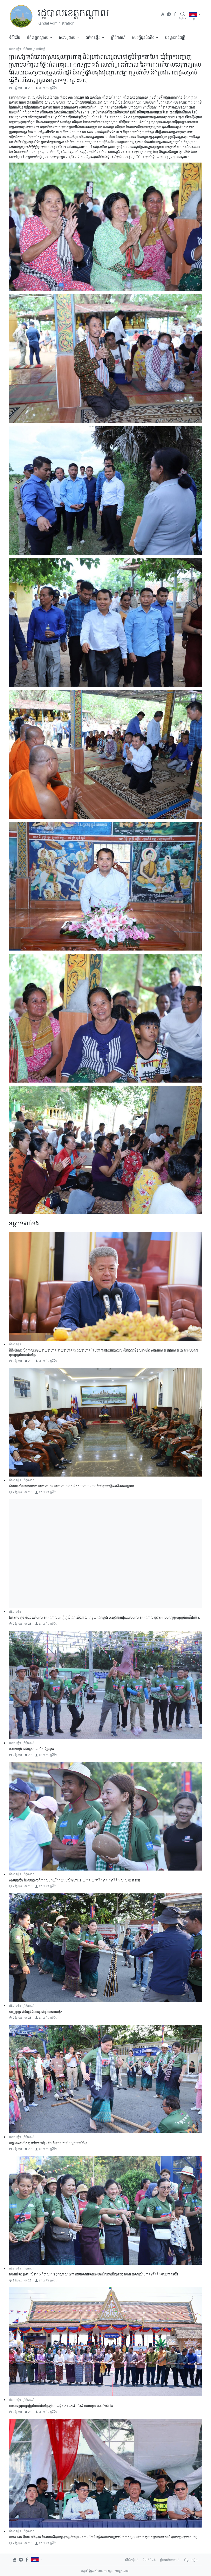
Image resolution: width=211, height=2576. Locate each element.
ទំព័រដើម (14, 37)
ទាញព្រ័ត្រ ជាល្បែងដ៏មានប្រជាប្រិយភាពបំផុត (35, 2011)
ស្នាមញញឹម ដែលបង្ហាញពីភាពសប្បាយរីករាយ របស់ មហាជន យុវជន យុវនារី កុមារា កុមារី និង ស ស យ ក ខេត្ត (74, 1880)
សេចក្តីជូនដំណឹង (143, 37)
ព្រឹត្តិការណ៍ (118, 37)
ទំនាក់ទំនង (149, 2559)
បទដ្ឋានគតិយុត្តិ (175, 37)
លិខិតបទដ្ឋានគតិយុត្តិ (34, 49)
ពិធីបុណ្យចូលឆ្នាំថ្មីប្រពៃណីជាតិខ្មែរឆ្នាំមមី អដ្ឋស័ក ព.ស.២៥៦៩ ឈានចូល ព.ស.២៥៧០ (61, 2405)
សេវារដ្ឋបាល (67, 37)
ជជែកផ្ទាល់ (131, 2559)
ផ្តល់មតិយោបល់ (169, 2559)
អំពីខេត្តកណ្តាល (37, 37)
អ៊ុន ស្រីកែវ (51, 88)
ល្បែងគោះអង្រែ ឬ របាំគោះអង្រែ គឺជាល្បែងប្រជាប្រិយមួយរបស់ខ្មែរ (48, 2143)
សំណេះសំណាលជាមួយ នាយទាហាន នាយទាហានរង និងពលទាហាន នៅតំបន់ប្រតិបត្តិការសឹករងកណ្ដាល (71, 1486)
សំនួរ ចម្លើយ (191, 2559)
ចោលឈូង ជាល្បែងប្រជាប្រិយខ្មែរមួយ (31, 1749)
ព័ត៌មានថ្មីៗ (93, 37)
